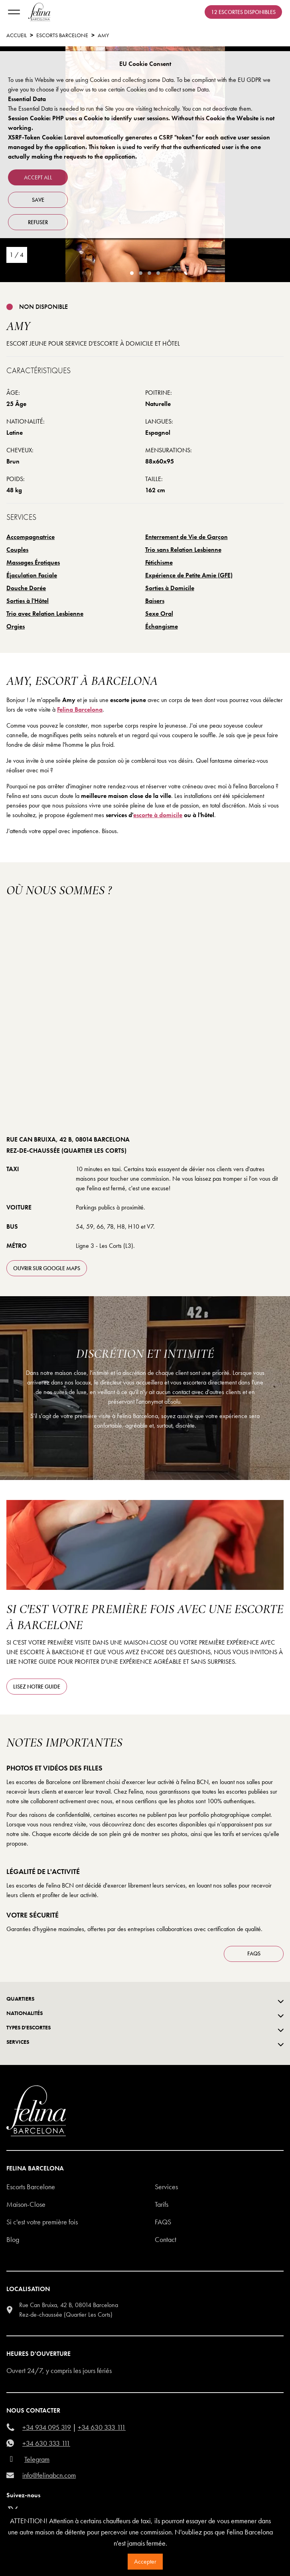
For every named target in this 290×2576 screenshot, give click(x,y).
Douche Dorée (26, 588)
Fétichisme (159, 562)
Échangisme (161, 626)
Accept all (38, 177)
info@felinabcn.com (49, 2475)
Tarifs (161, 2204)
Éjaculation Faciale (31, 575)
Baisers (154, 601)
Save (38, 199)
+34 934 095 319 (46, 2427)
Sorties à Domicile (169, 588)
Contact (165, 2239)
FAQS (253, 1953)
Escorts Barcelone (30, 2186)
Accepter (145, 2561)
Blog (12, 2239)
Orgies (15, 626)
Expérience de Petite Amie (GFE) (189, 575)
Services (166, 2186)
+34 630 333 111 (102, 2427)
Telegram (36, 2459)
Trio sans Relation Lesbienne (183, 549)
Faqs (163, 2221)
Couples (17, 549)
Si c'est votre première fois (42, 2221)
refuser (38, 222)
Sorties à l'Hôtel (27, 601)
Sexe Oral (159, 613)
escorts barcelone (62, 35)
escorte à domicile (157, 815)
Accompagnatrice (30, 537)
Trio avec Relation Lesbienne (44, 613)
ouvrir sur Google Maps (46, 1268)
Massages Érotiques (33, 562)
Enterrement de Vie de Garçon (186, 537)
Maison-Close (25, 2204)
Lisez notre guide (36, 1686)
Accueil (16, 35)
